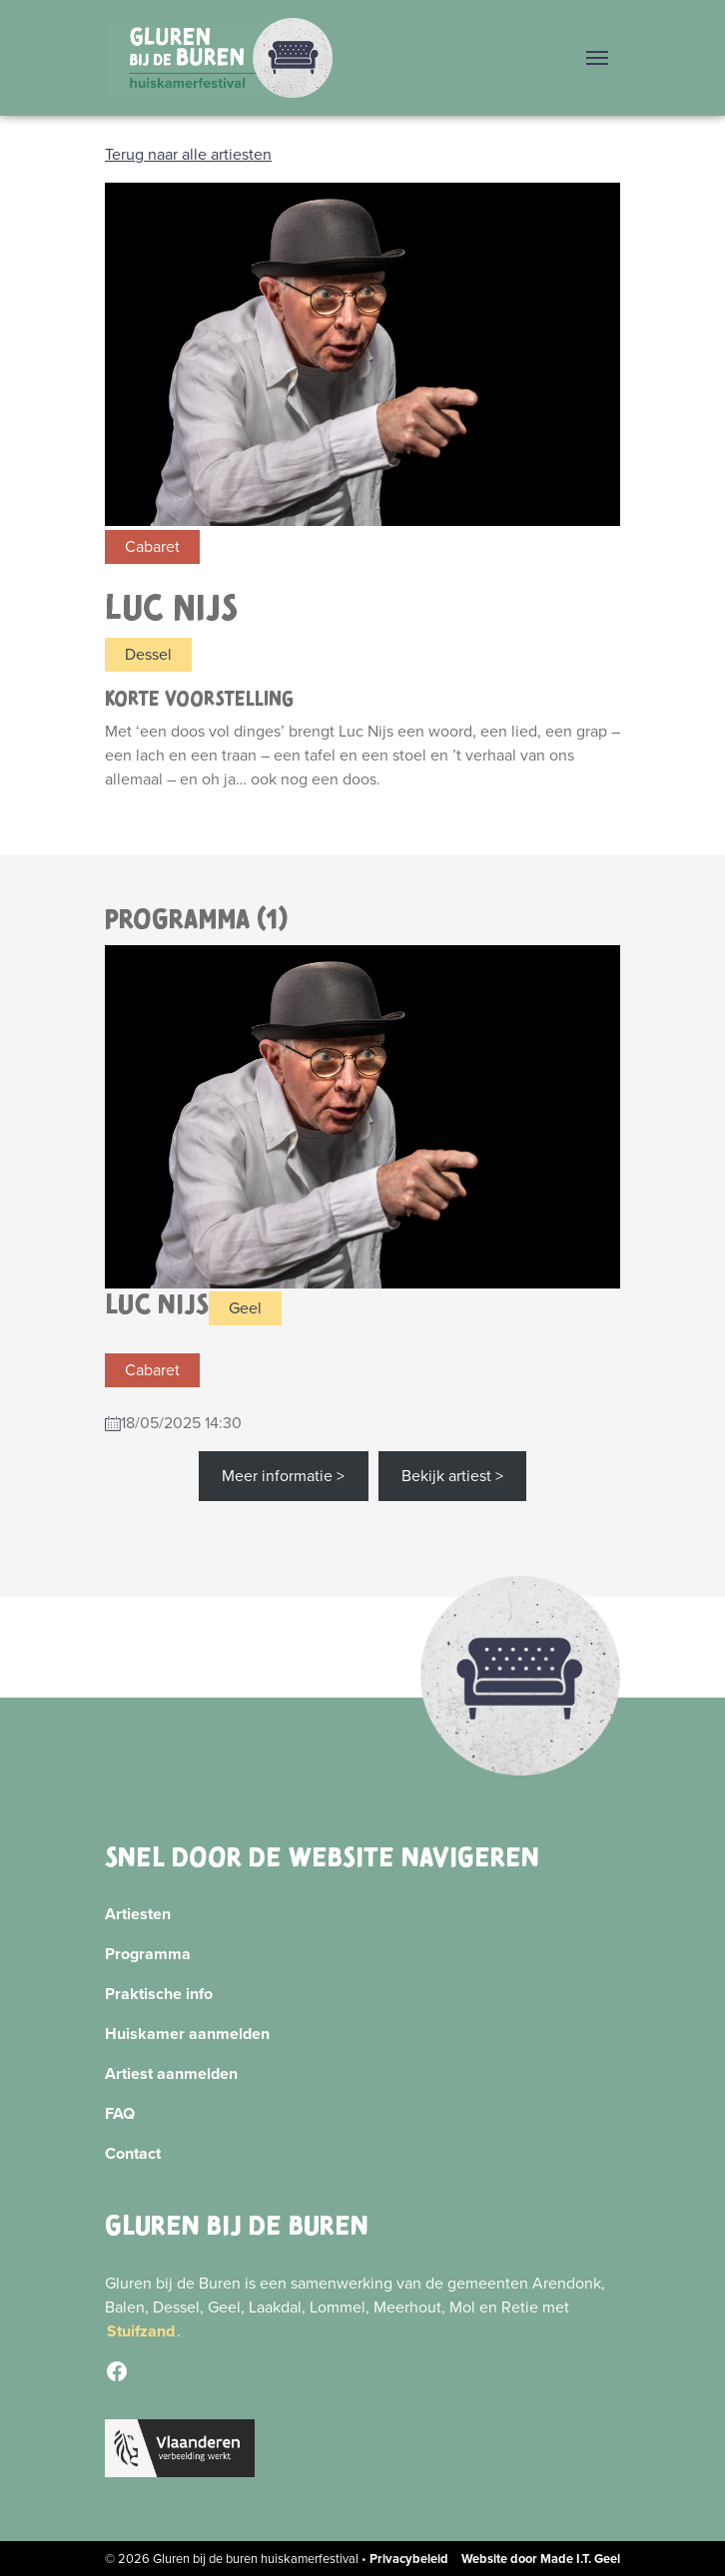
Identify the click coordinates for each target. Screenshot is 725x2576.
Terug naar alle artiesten (188, 154)
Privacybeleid (408, 2558)
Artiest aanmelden (171, 2073)
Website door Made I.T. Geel (540, 2558)
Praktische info (159, 1993)
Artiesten (138, 1913)
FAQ (120, 2113)
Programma (148, 1953)
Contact (133, 2153)
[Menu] (597, 58)
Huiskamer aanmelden (187, 2033)
